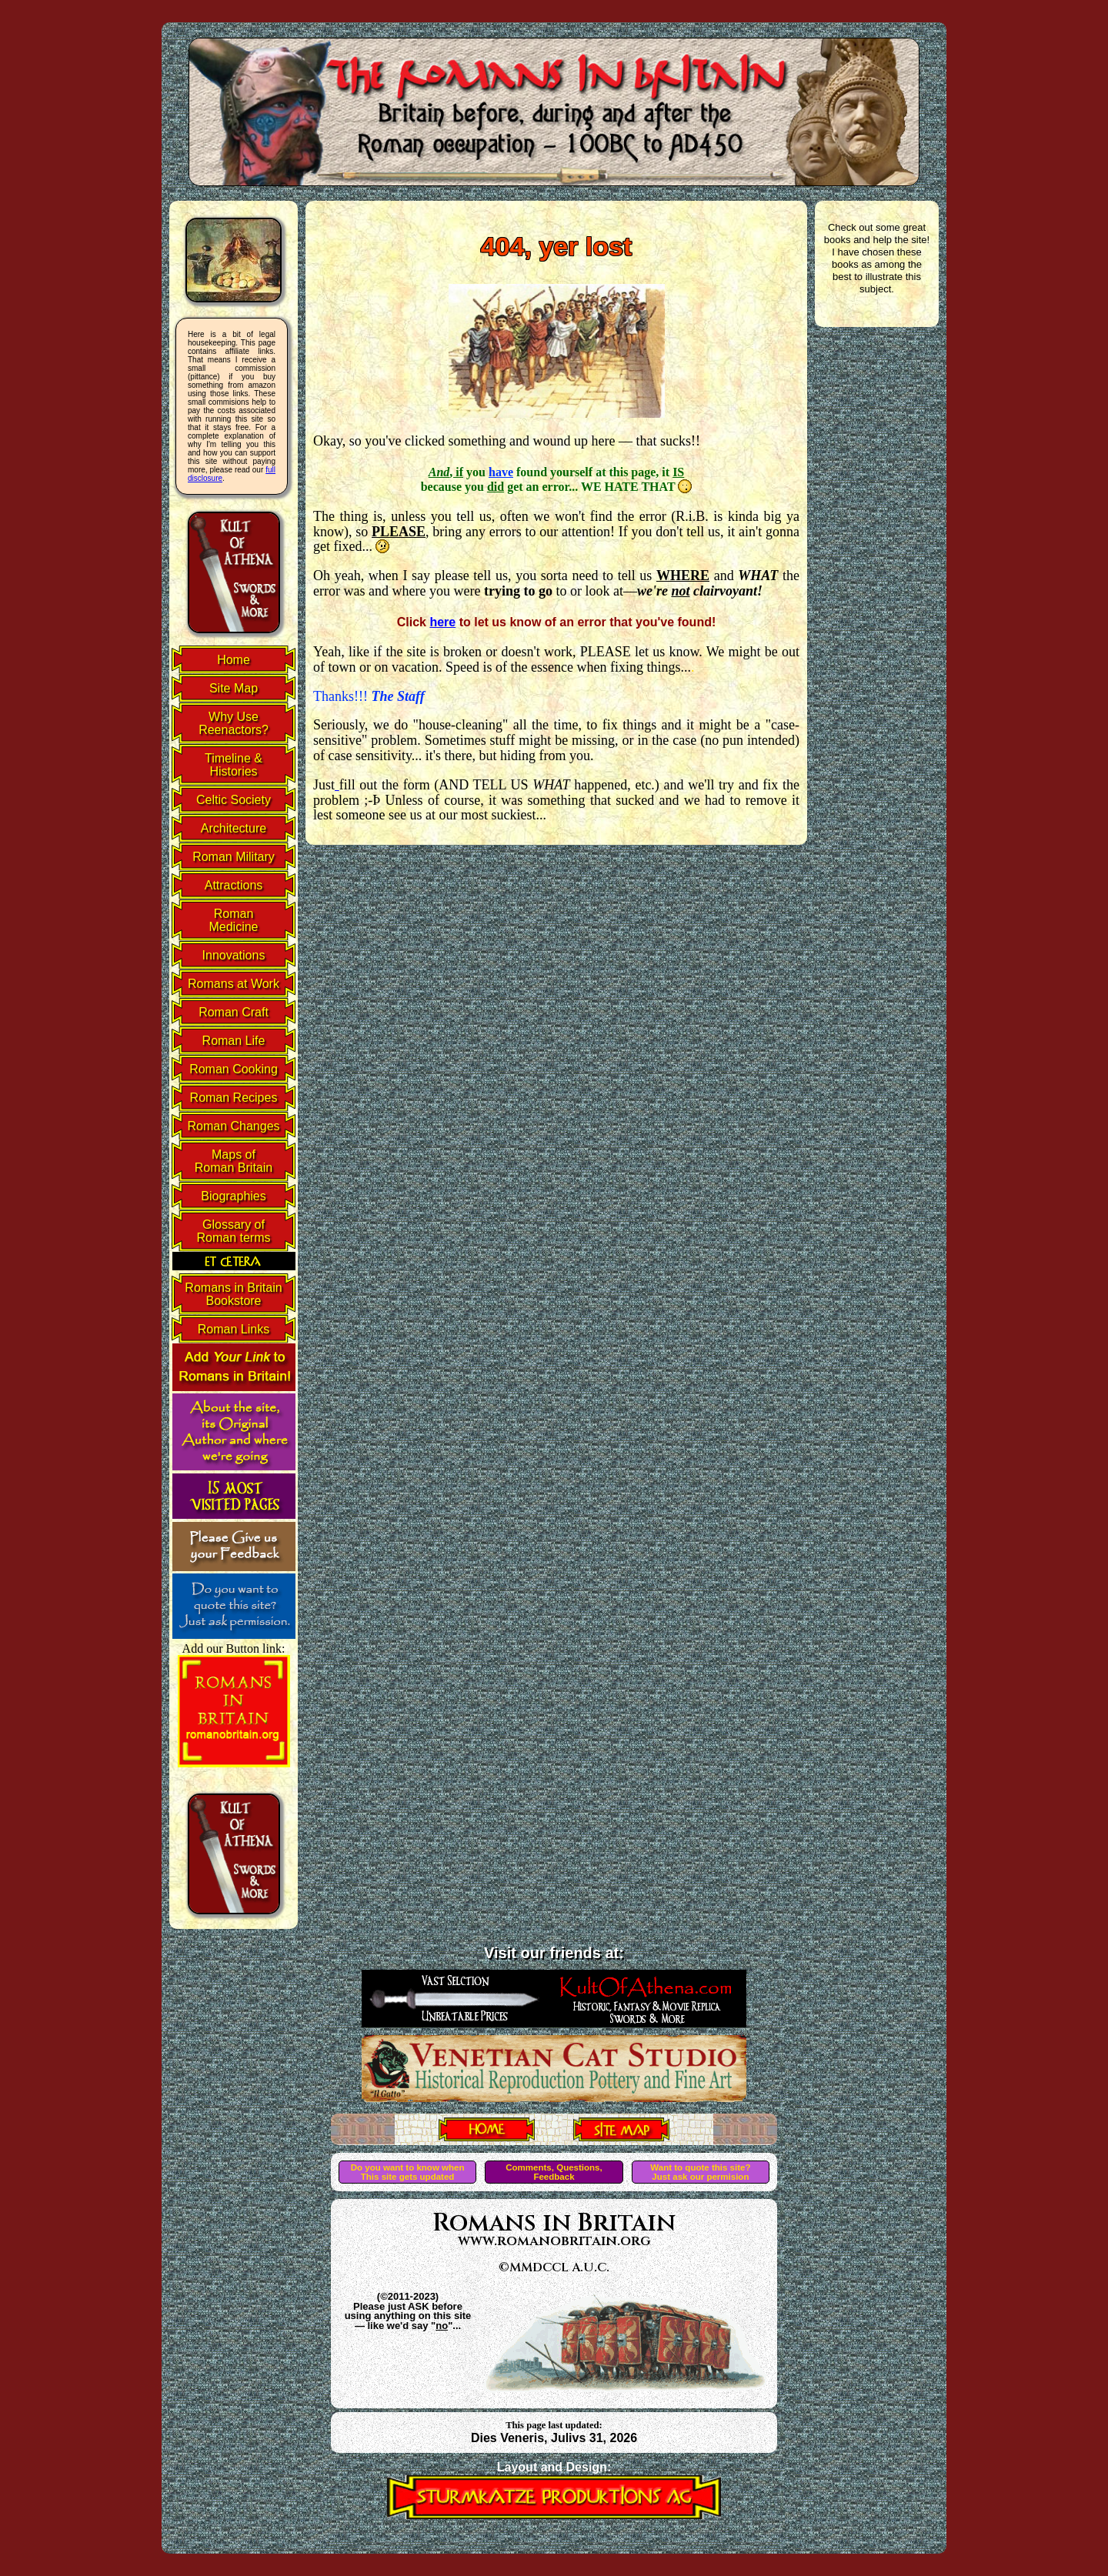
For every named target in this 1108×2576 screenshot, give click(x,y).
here (442, 622)
